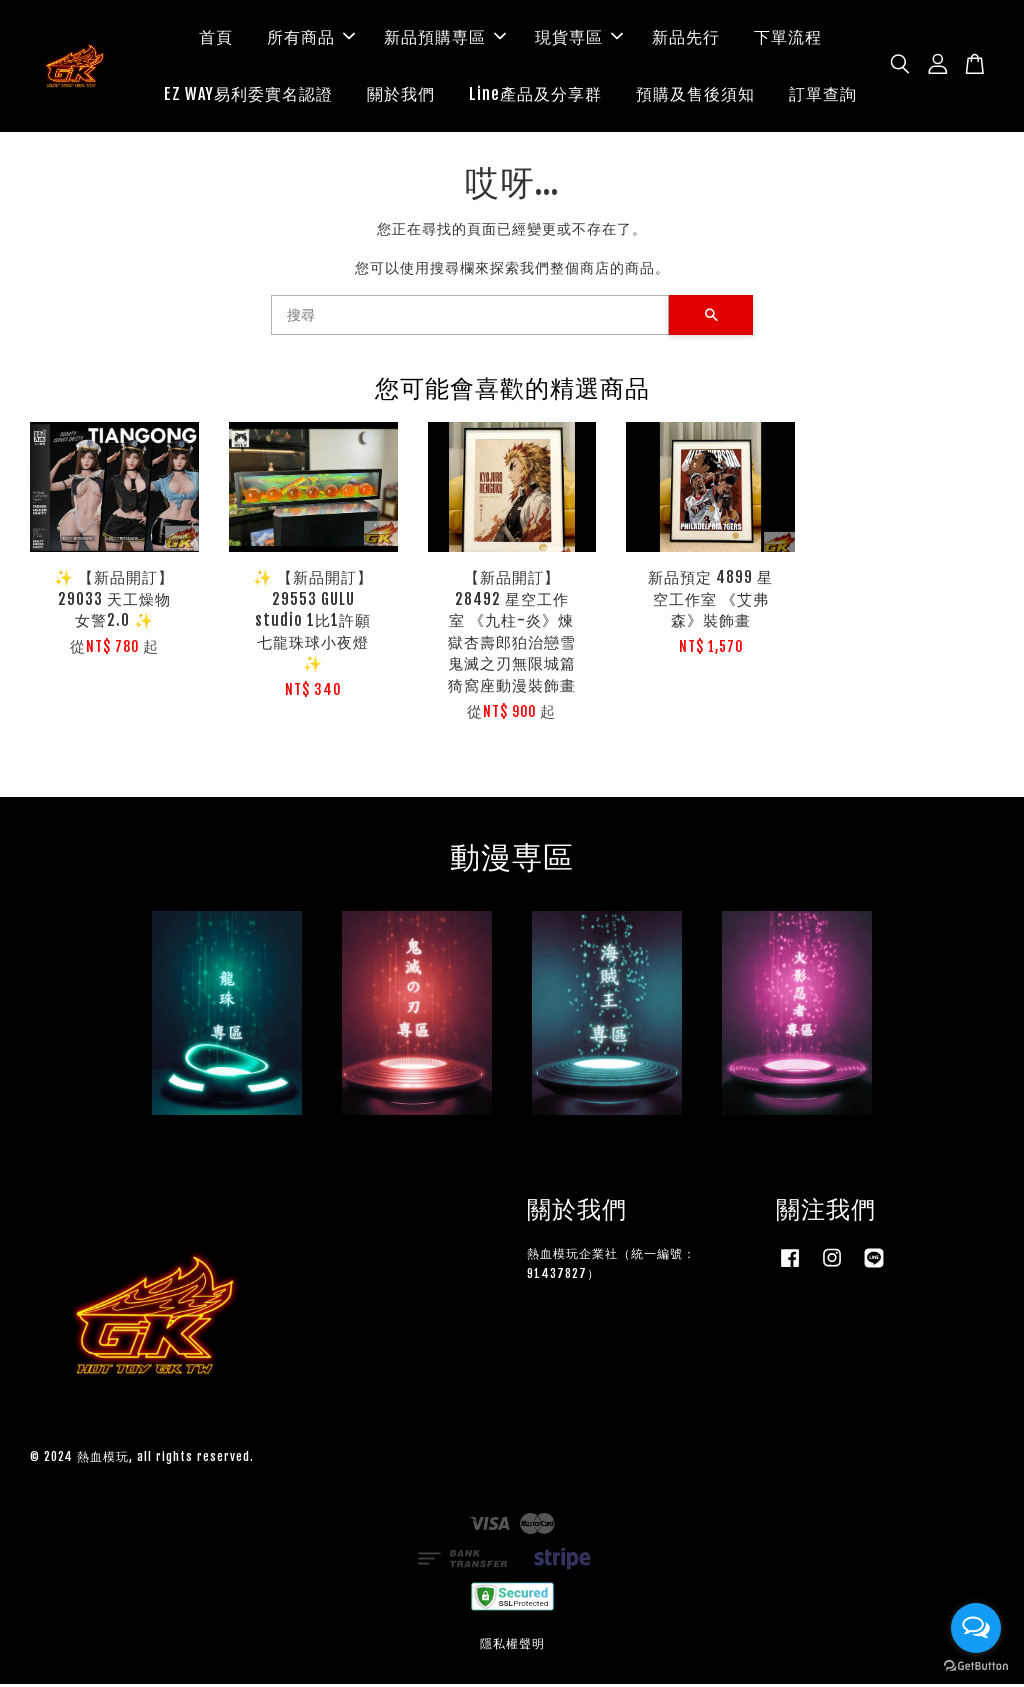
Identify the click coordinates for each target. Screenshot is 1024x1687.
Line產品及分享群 (535, 95)
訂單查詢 (823, 95)
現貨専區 (579, 38)
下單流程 (788, 38)
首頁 (216, 38)
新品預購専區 (445, 38)
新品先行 (686, 38)
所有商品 (311, 38)
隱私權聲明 (512, 1645)
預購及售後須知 (695, 95)
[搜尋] (470, 318)
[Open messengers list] (976, 1628)
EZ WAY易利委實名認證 (248, 95)
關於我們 (401, 95)
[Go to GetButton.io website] (976, 1666)
